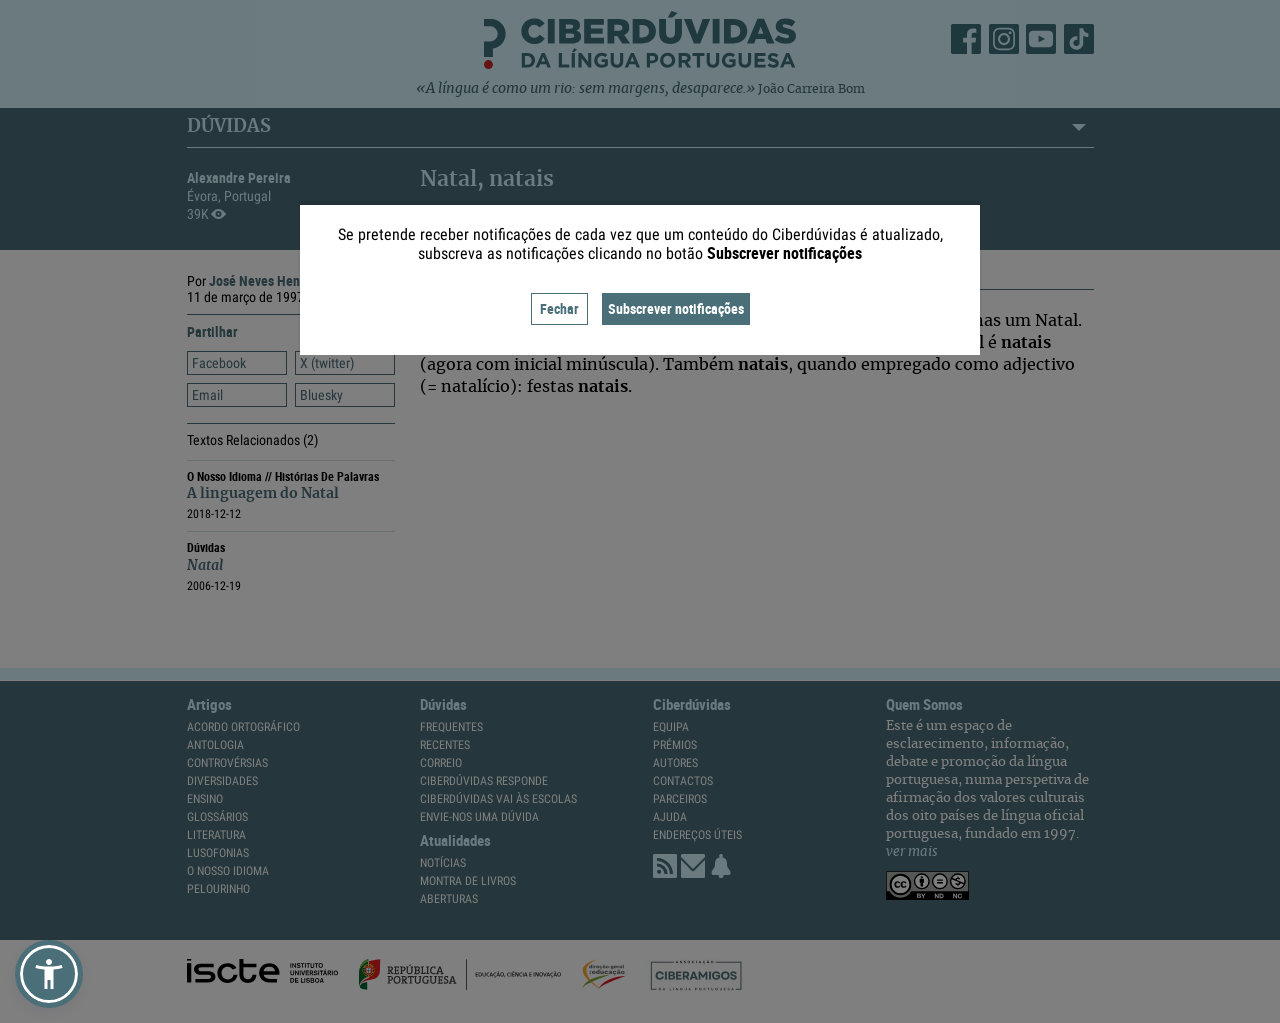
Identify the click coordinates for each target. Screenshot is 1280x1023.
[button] (49, 974)
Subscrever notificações (676, 308)
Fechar (559, 308)
